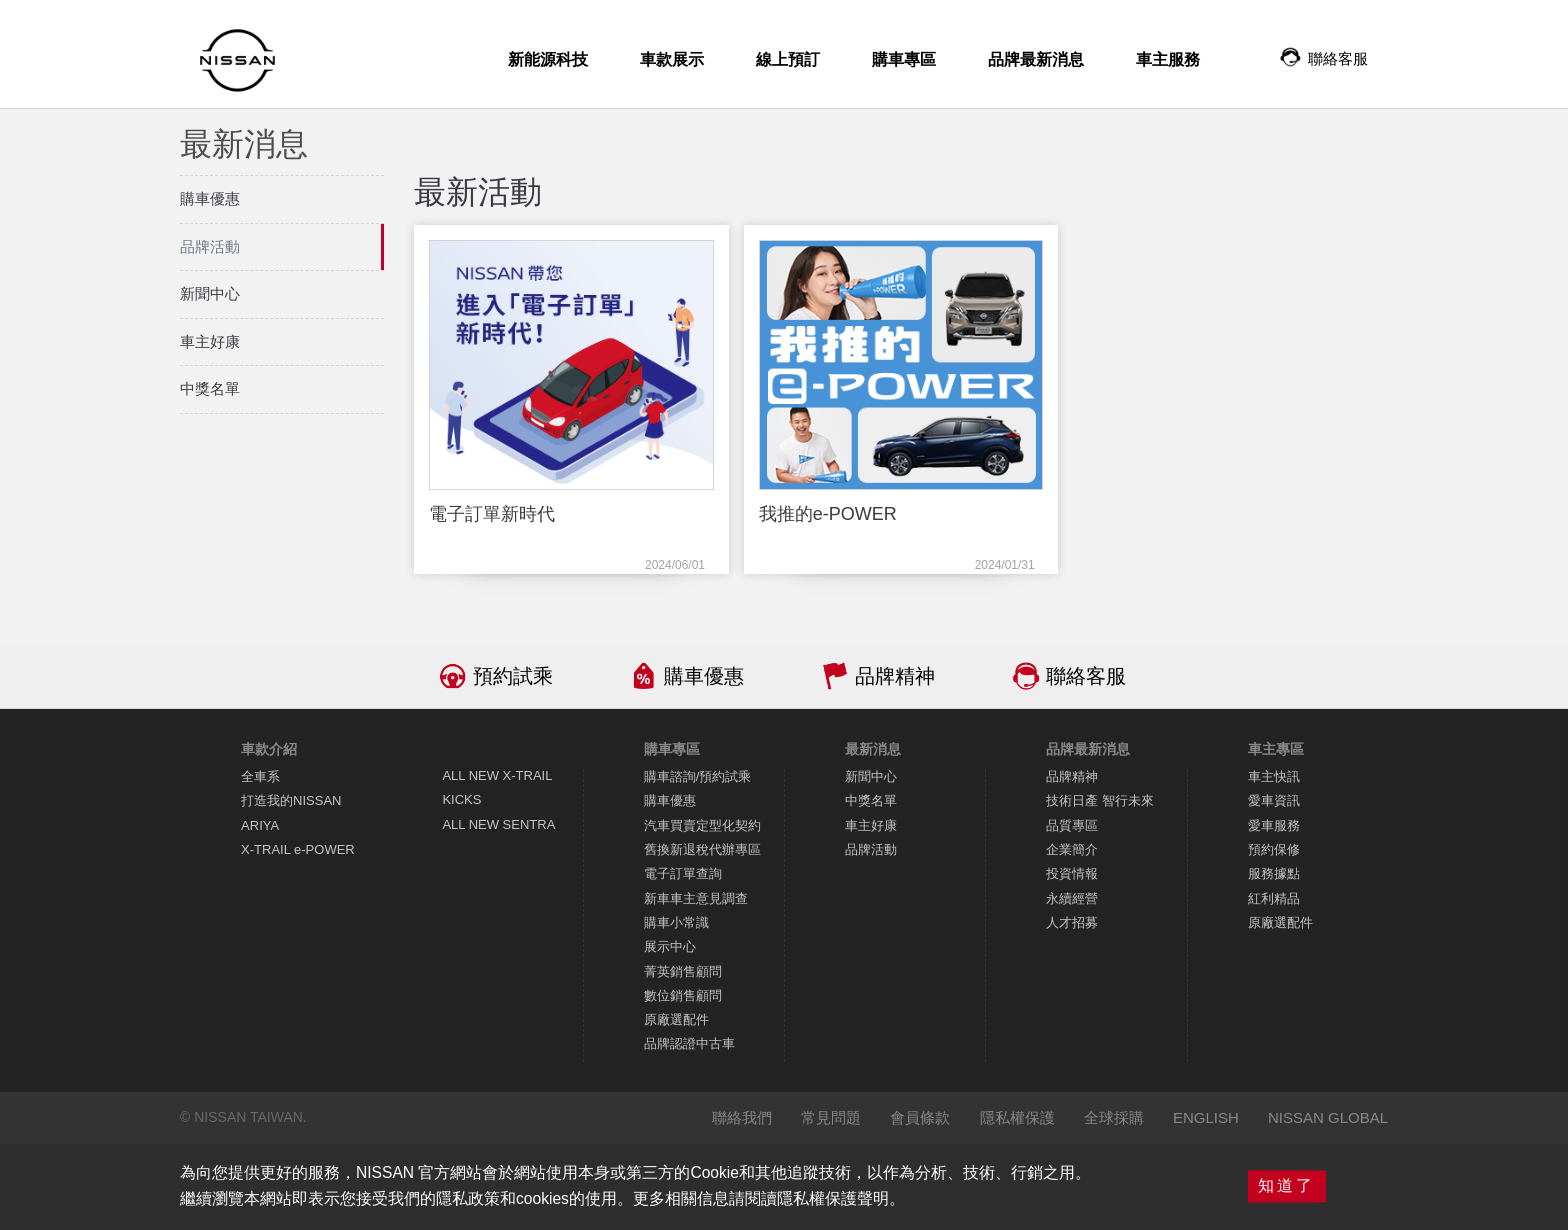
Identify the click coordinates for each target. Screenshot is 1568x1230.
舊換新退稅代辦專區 (702, 849)
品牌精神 (895, 676)
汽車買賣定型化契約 (702, 825)
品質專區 (1072, 825)
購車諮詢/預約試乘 (698, 776)
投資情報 (1072, 873)
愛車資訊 (1274, 800)
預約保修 (1274, 849)
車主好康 (871, 825)
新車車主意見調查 (696, 898)
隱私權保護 (1017, 1117)
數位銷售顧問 (683, 995)
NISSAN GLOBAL (1328, 1117)
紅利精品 (1274, 898)
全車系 (260, 776)
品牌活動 (871, 849)
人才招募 (1072, 922)
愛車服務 (1274, 825)
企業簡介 (1072, 849)
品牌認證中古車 (689, 1043)
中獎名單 (871, 800)
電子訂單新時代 (492, 514)
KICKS (461, 799)
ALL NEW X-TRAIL (497, 775)
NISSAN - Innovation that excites (237, 60)
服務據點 (1274, 873)
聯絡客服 (1086, 676)
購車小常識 (676, 922)
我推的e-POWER (828, 514)
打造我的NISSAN (291, 800)
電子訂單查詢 (683, 873)
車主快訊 (1274, 776)
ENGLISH (1206, 1117)
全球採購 (1114, 1117)
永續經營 (1072, 898)
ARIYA (260, 825)
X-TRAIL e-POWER (298, 849)
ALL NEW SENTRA (498, 824)
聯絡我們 (742, 1117)
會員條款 (920, 1117)
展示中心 (670, 946)
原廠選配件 (676, 1019)
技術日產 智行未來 (1100, 800)
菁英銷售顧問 (683, 971)
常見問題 (831, 1117)
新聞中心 (871, 776)
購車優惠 (704, 676)
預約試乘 (513, 676)
